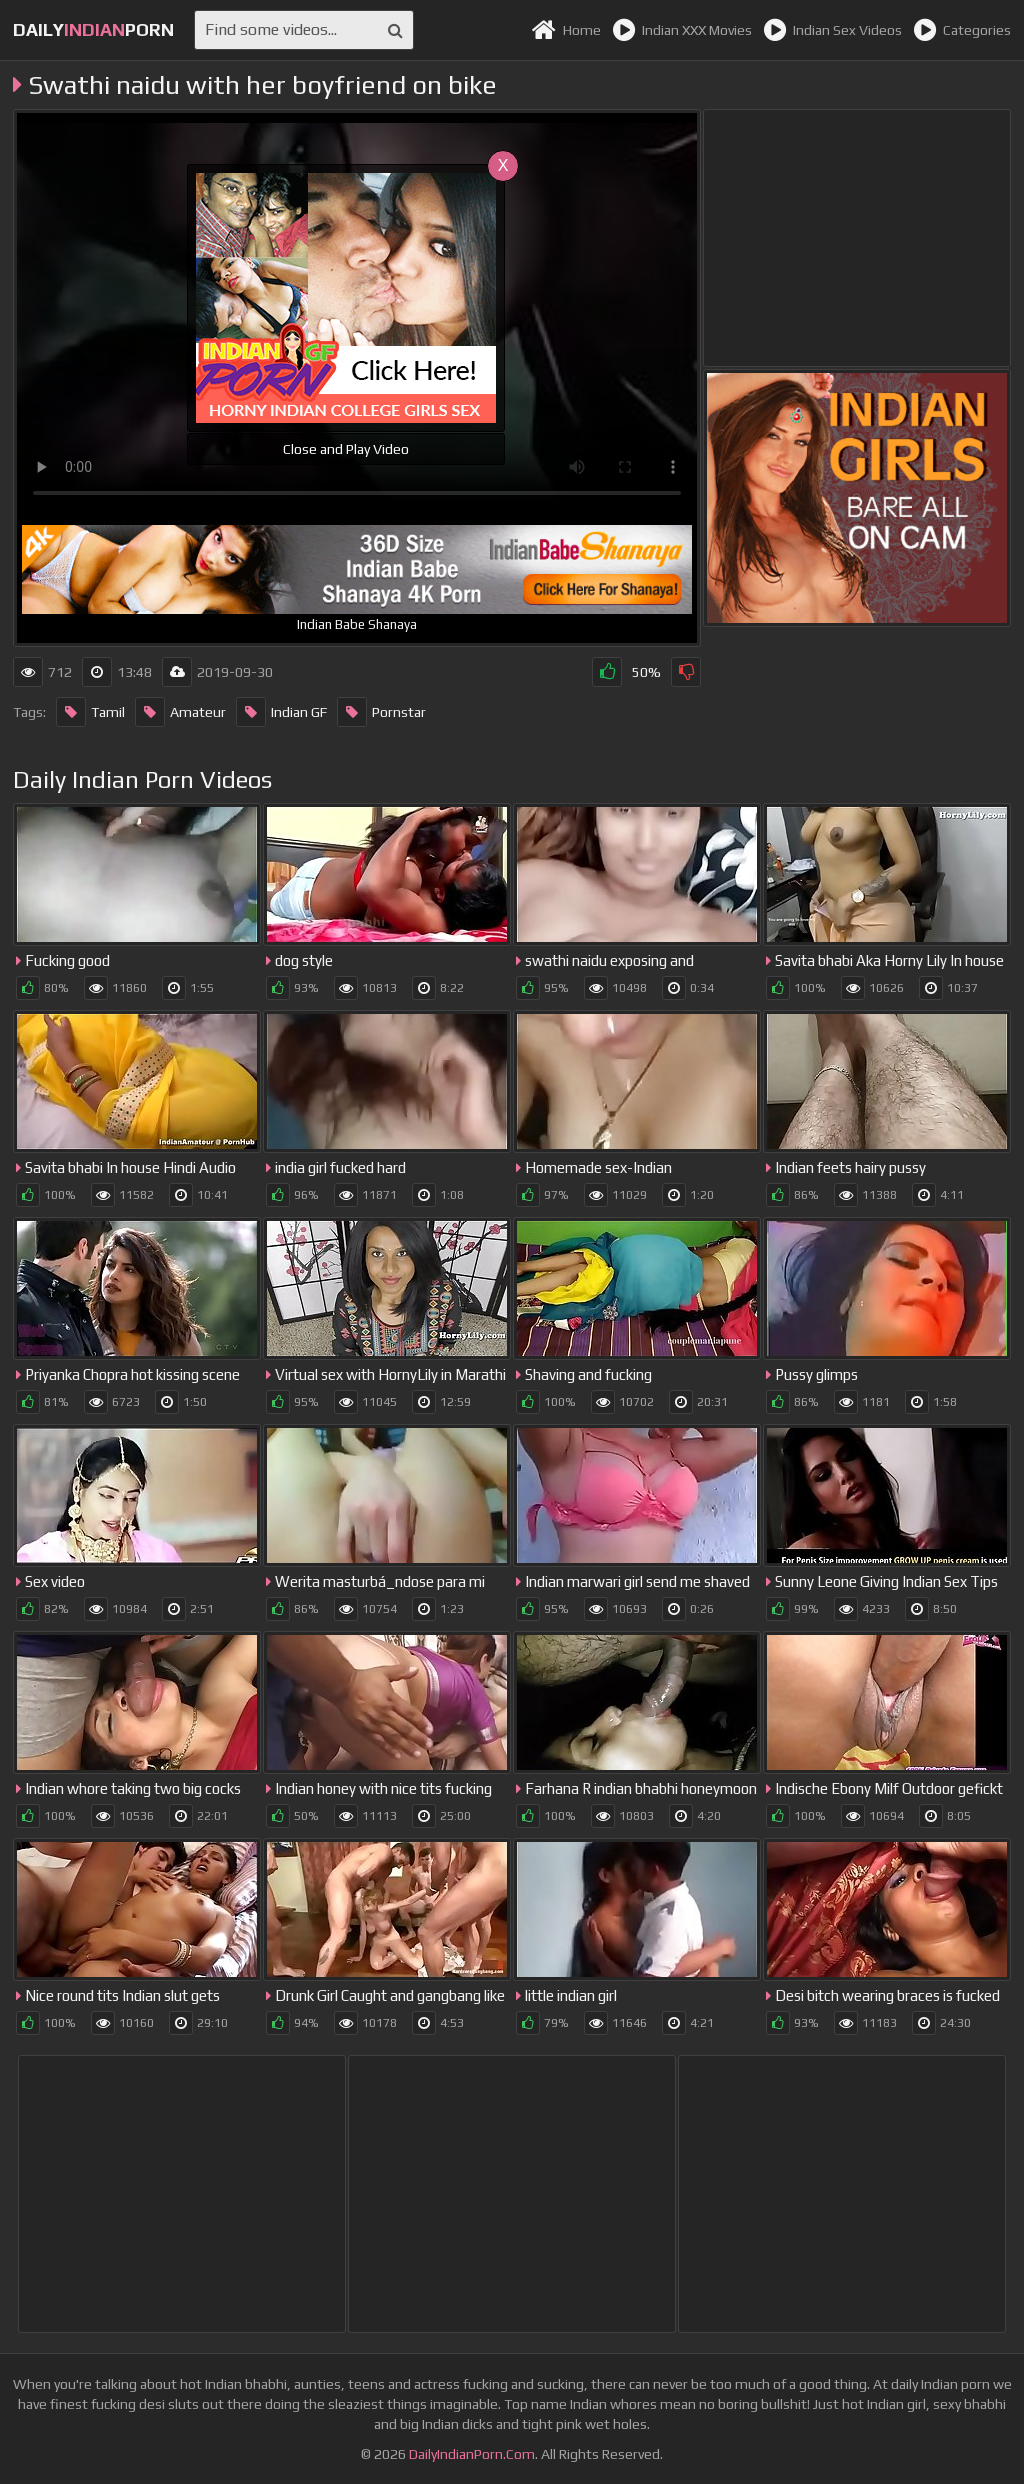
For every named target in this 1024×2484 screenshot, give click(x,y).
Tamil (90, 712)
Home (566, 30)
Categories (962, 30)
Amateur (180, 712)
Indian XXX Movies (682, 30)
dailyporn (93, 29)
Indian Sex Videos (832, 30)
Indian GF (281, 712)
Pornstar (381, 712)
